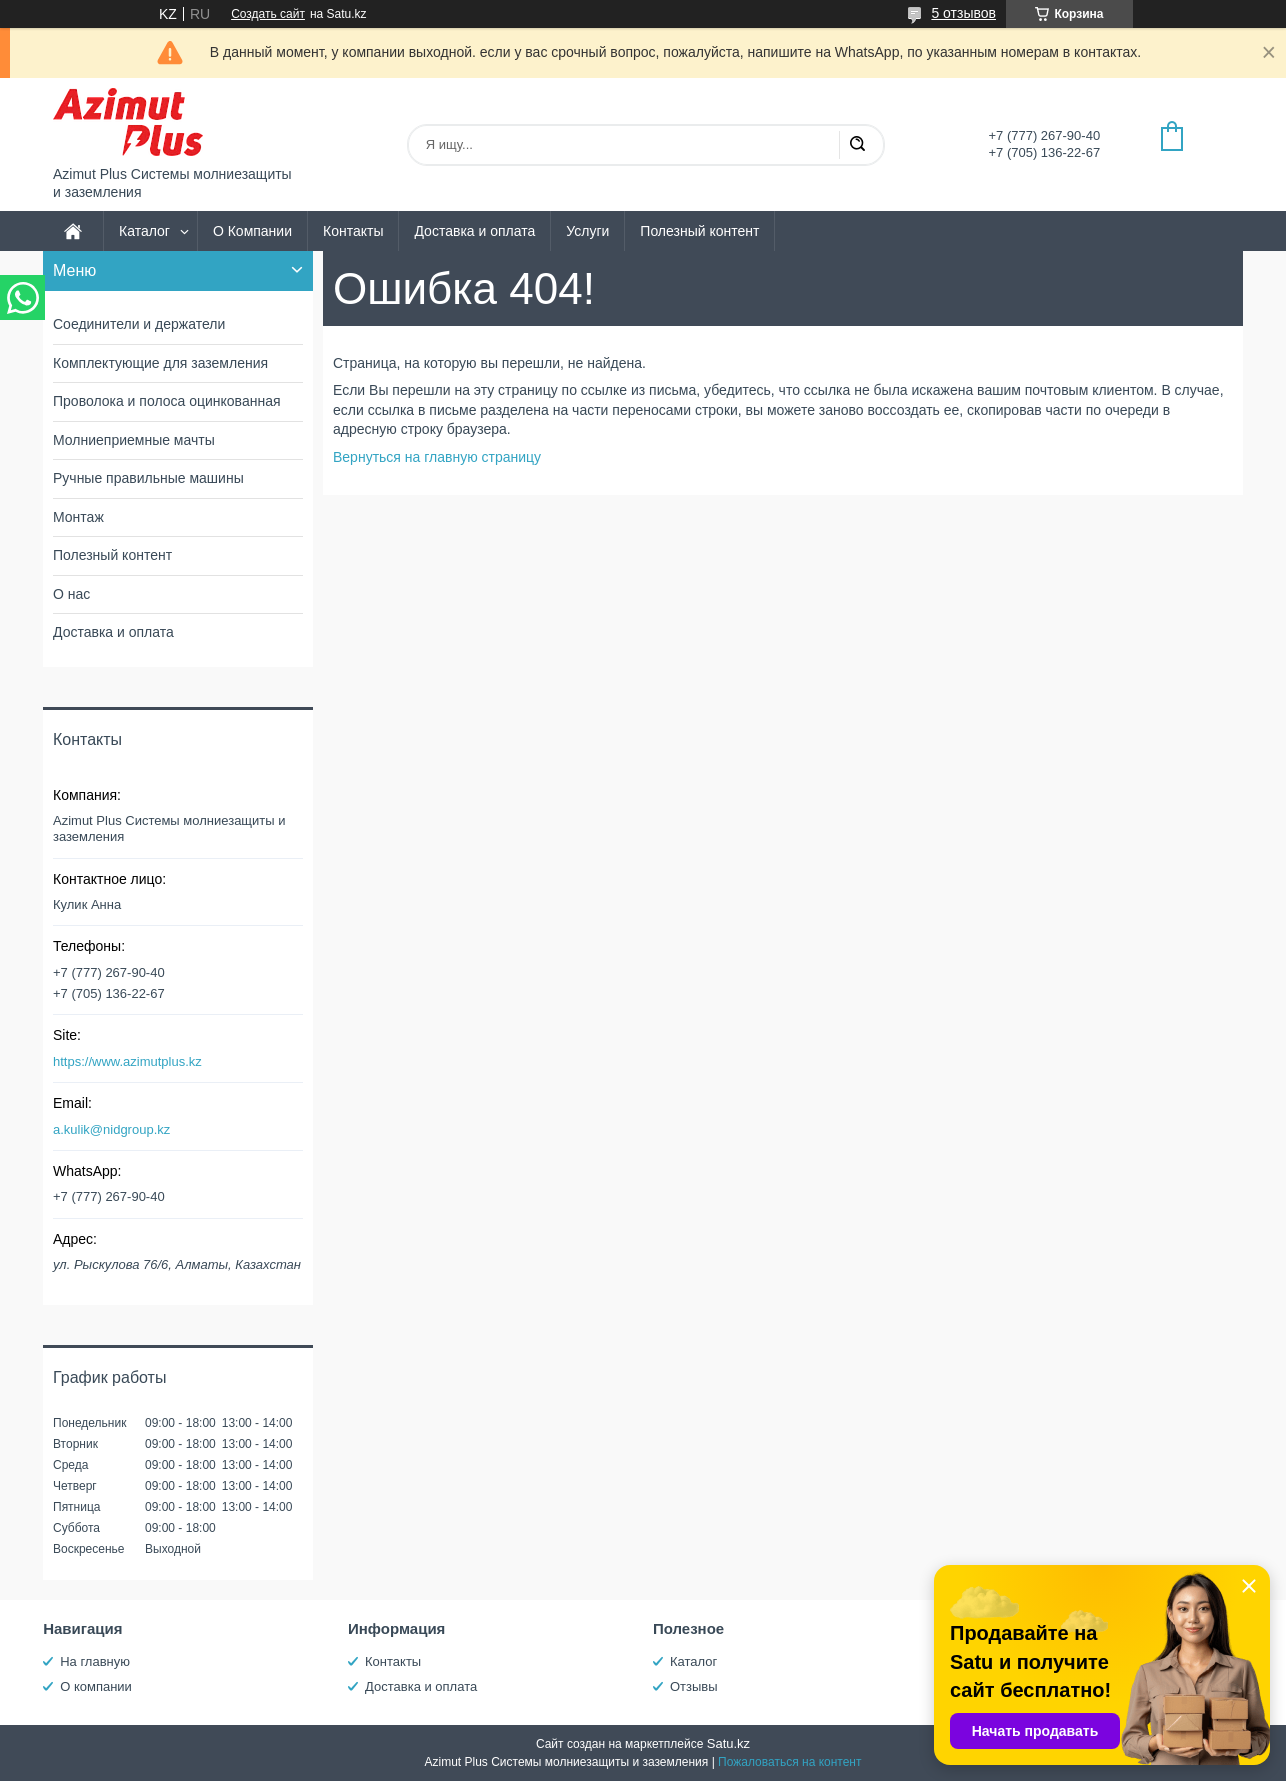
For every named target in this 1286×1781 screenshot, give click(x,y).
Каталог (144, 231)
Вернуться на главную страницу (437, 457)
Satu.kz (728, 1743)
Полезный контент (699, 231)
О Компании (252, 231)
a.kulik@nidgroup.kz (111, 1129)
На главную (95, 1661)
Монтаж (78, 517)
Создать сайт (268, 14)
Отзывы (694, 1686)
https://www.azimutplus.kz (127, 1061)
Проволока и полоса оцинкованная (167, 401)
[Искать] (857, 145)
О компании (96, 1686)
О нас (71, 594)
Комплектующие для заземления (160, 363)
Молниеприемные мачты (134, 440)
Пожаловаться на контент (789, 1762)
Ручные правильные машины (148, 478)
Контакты (353, 231)
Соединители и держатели (139, 324)
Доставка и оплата (474, 231)
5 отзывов (963, 13)
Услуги (587, 231)
